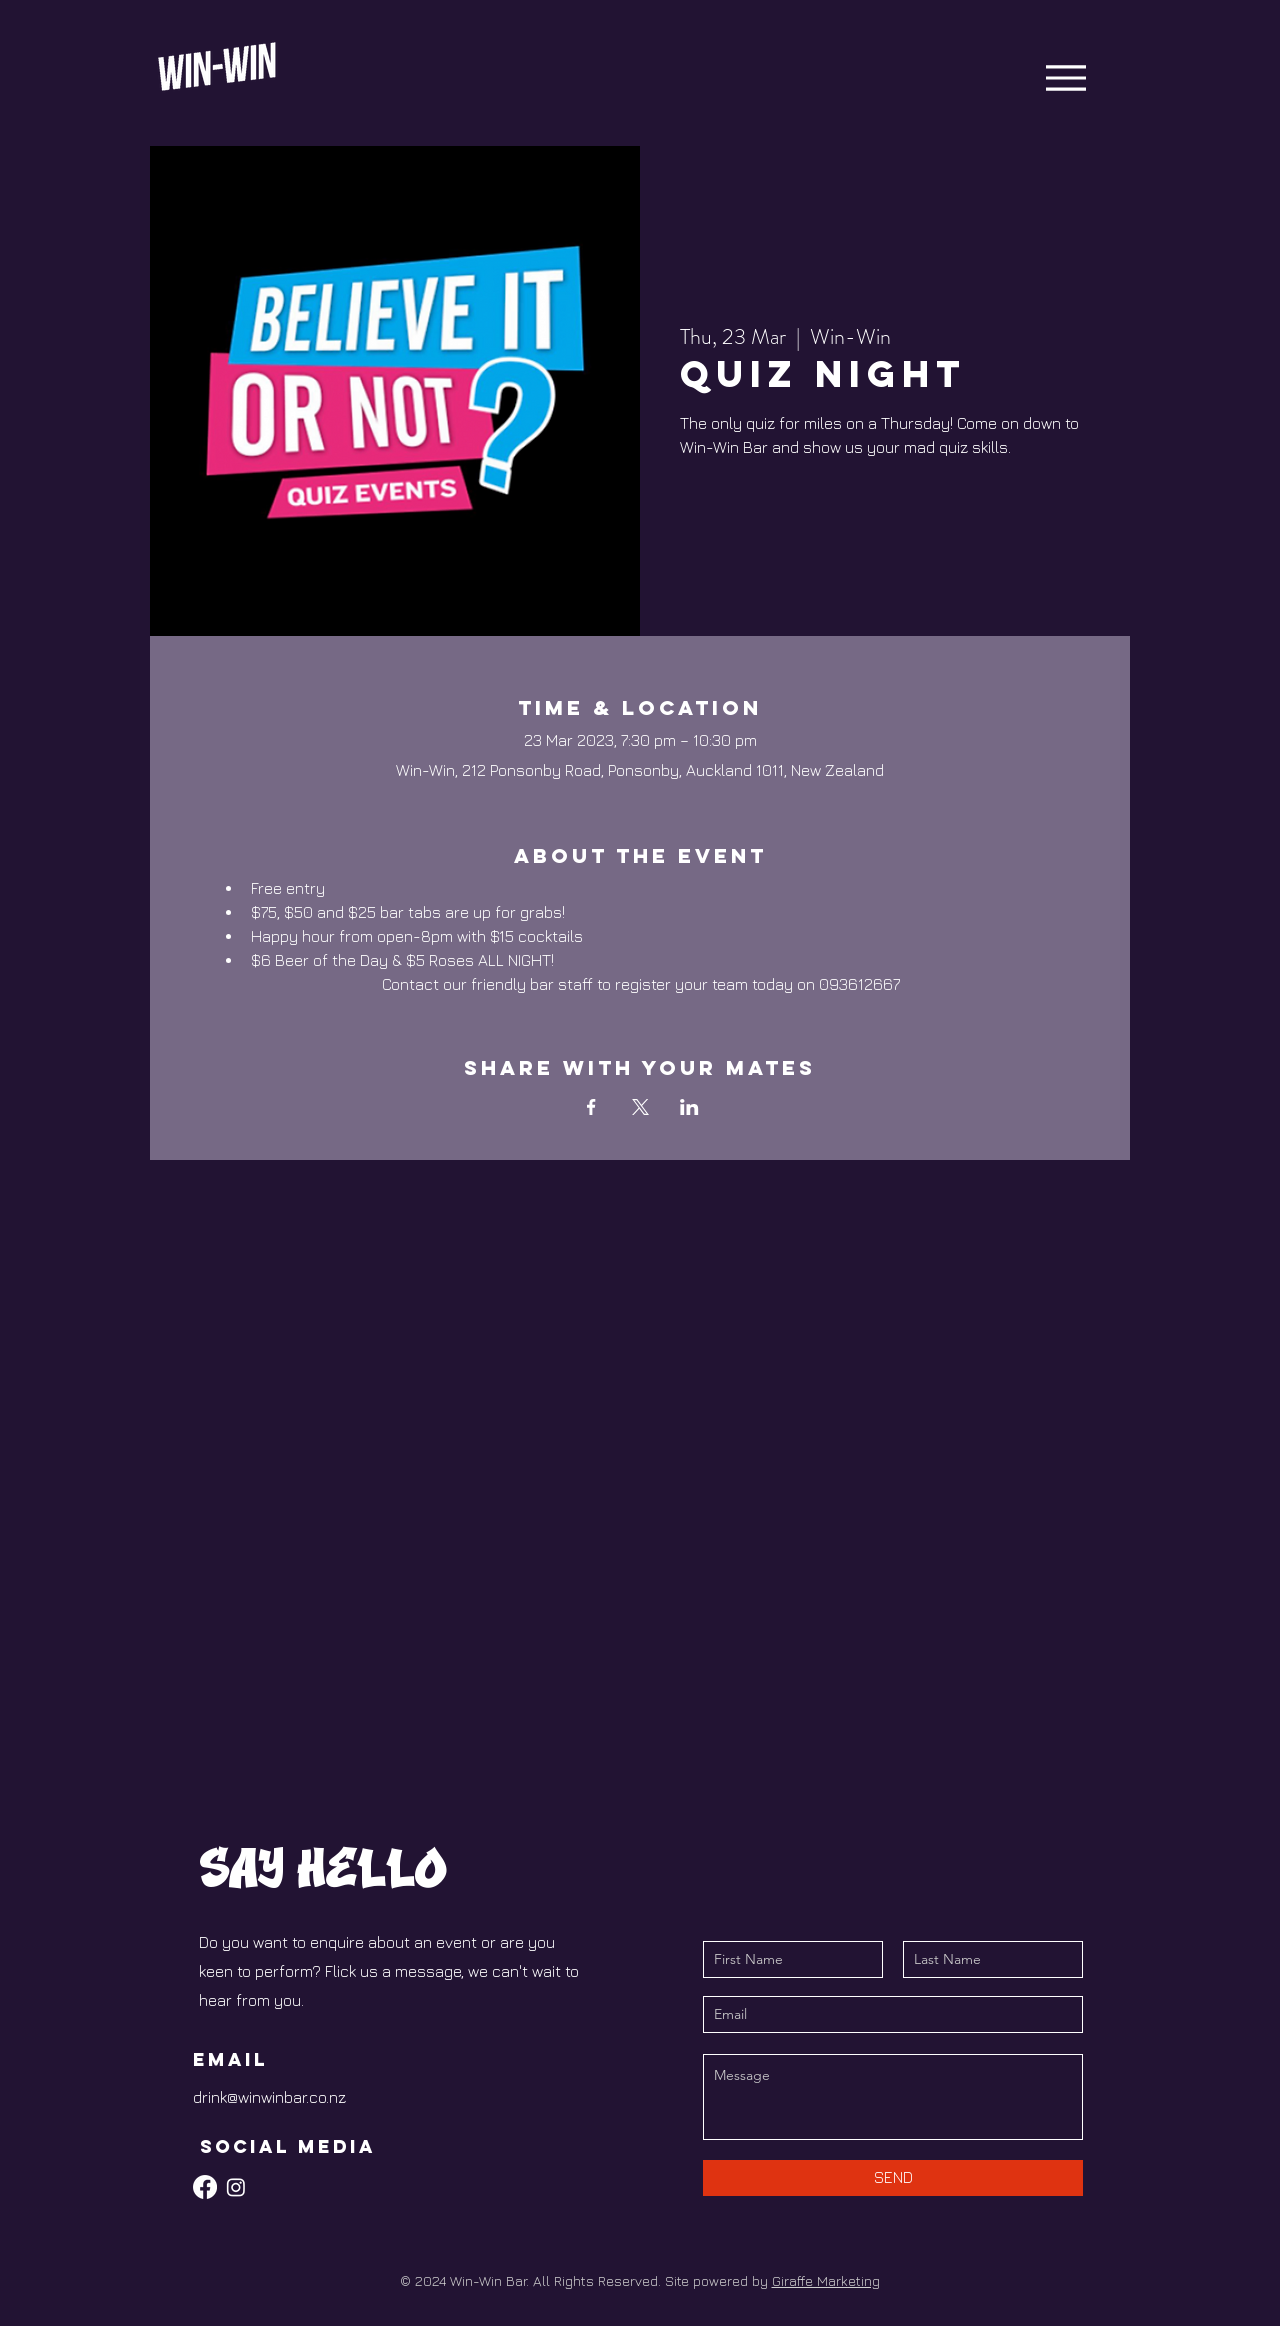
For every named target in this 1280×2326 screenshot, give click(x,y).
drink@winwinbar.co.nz (269, 2097)
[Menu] (1065, 77)
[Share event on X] (640, 1107)
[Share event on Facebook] (591, 1107)
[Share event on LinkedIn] (689, 1107)
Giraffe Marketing (826, 2280)
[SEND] (893, 2178)
